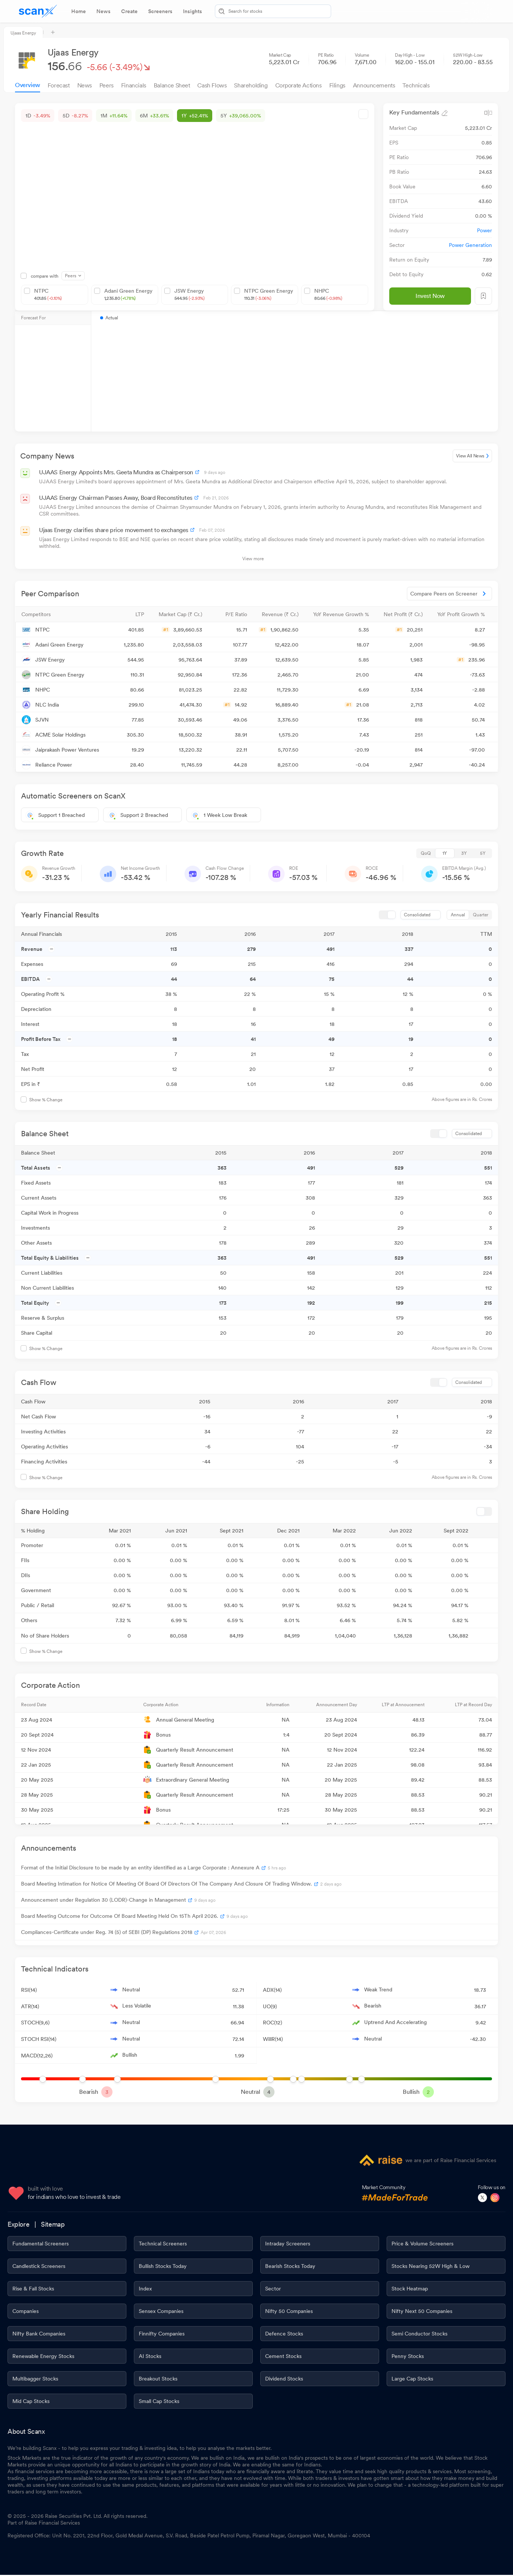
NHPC (328, 294)
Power (484, 230)
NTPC (48, 294)
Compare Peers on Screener (449, 593)
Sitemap (52, 2225)
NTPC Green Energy (268, 294)
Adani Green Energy (128, 294)
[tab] (78, 11)
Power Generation (470, 245)
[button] (60, 614)
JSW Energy (189, 294)
